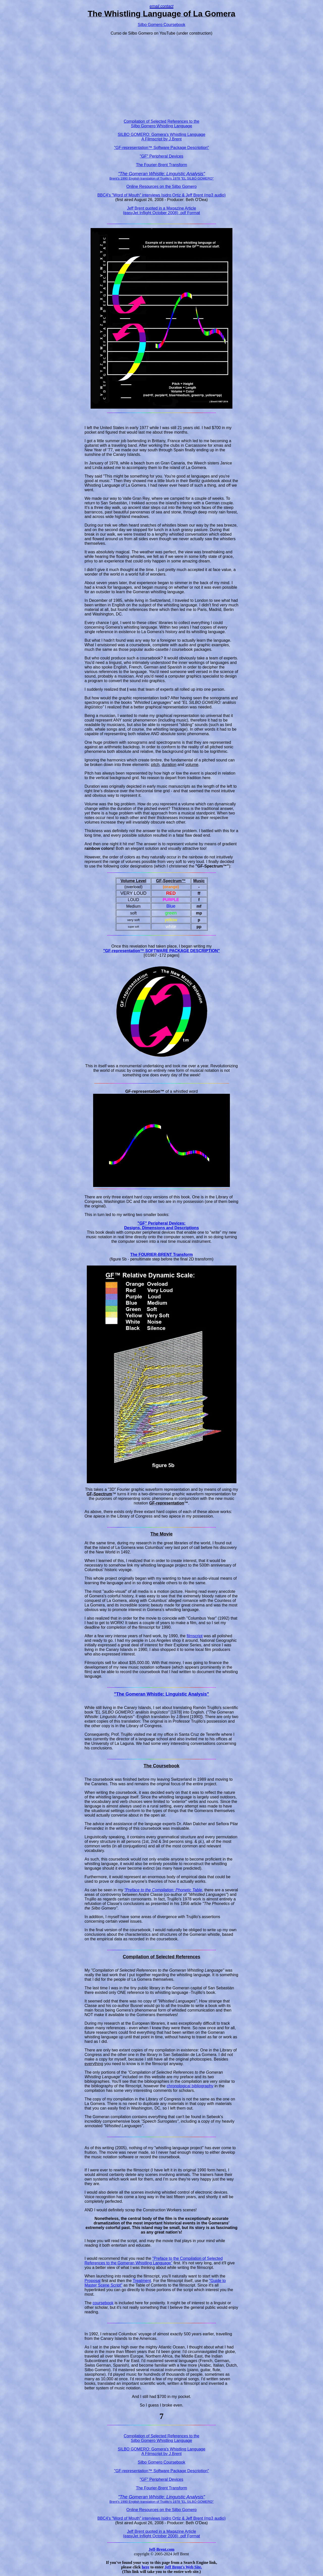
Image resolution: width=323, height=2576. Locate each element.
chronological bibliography (190, 2086)
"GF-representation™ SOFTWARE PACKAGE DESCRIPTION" (161, 951)
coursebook (103, 2303)
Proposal (92, 2280)
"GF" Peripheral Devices (161, 156)
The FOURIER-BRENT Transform (161, 1254)
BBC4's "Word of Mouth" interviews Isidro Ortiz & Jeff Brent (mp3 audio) (161, 195)
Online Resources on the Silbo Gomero (161, 2510)
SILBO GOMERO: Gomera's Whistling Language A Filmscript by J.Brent (161, 136)
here (145, 2567)
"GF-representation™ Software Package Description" (161, 147)
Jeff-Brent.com (161, 2549)
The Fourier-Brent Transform (161, 165)
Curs (161, 75)
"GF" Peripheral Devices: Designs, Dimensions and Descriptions (161, 1225)
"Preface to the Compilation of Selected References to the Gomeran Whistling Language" (154, 2260)
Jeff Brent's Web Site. (183, 2567)
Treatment (142, 2280)
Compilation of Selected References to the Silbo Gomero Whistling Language (161, 2438)
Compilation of (137, 121)
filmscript (195, 1636)
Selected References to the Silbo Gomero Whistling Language (165, 123)
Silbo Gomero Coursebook (161, 24)
